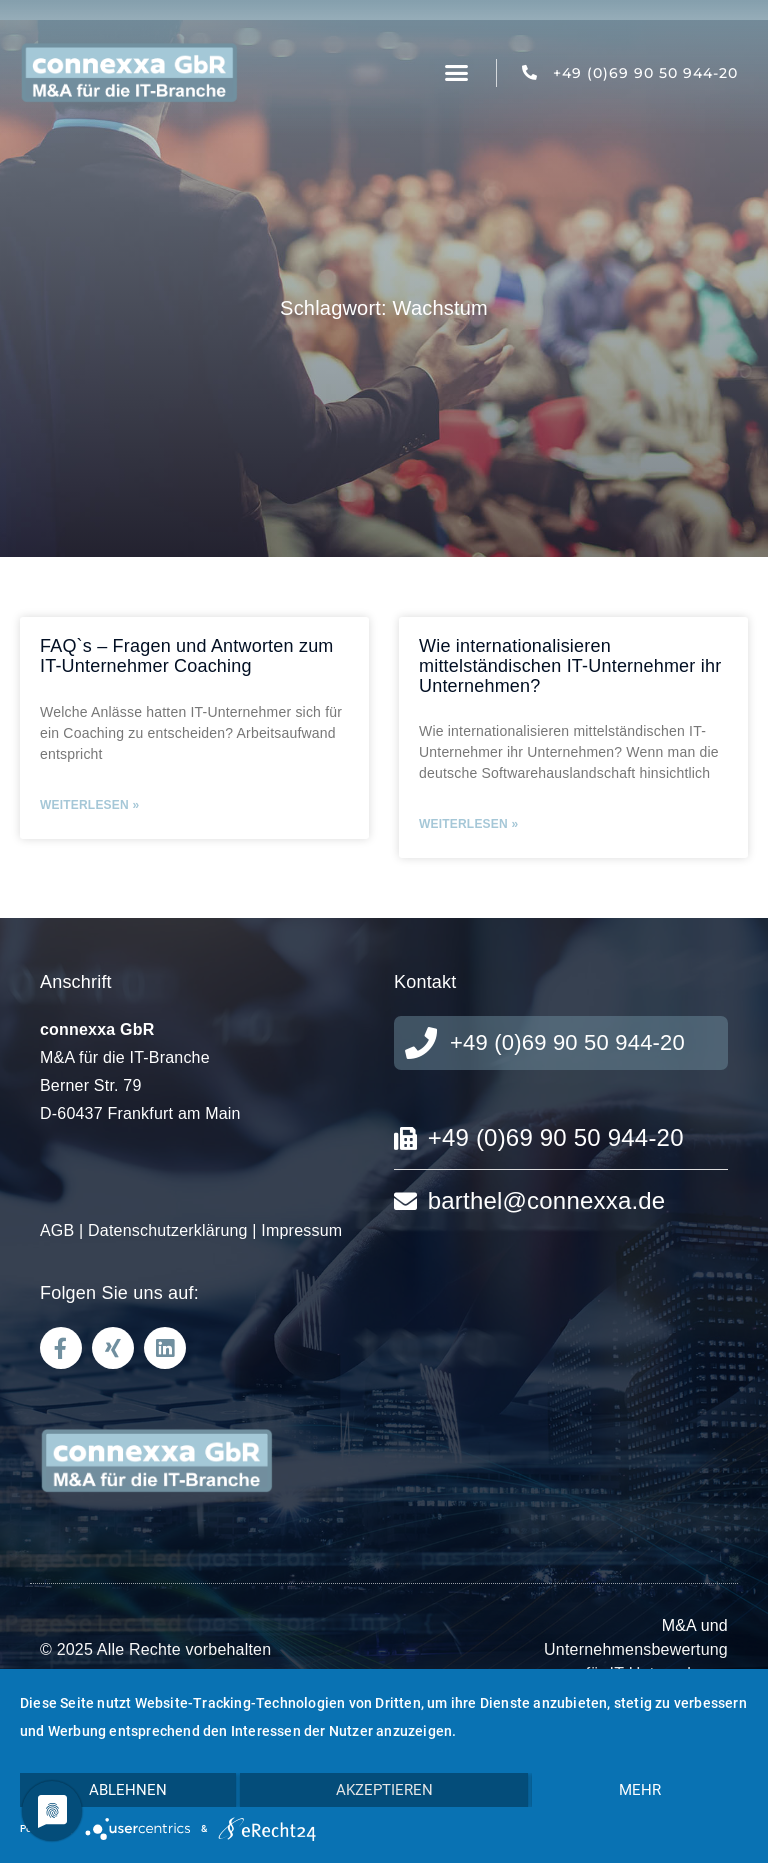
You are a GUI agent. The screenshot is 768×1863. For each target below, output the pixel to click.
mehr (640, 1790)
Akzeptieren (384, 1790)
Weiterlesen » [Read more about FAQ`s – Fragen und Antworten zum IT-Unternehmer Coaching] (89, 805)
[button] (457, 73)
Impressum (301, 1230)
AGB (57, 1230)
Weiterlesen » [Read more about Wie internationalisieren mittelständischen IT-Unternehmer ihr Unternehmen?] (468, 824)
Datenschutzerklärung (168, 1230)
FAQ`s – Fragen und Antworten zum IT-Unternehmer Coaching (187, 656)
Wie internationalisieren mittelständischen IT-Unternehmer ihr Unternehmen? (570, 666)
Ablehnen (128, 1790)
